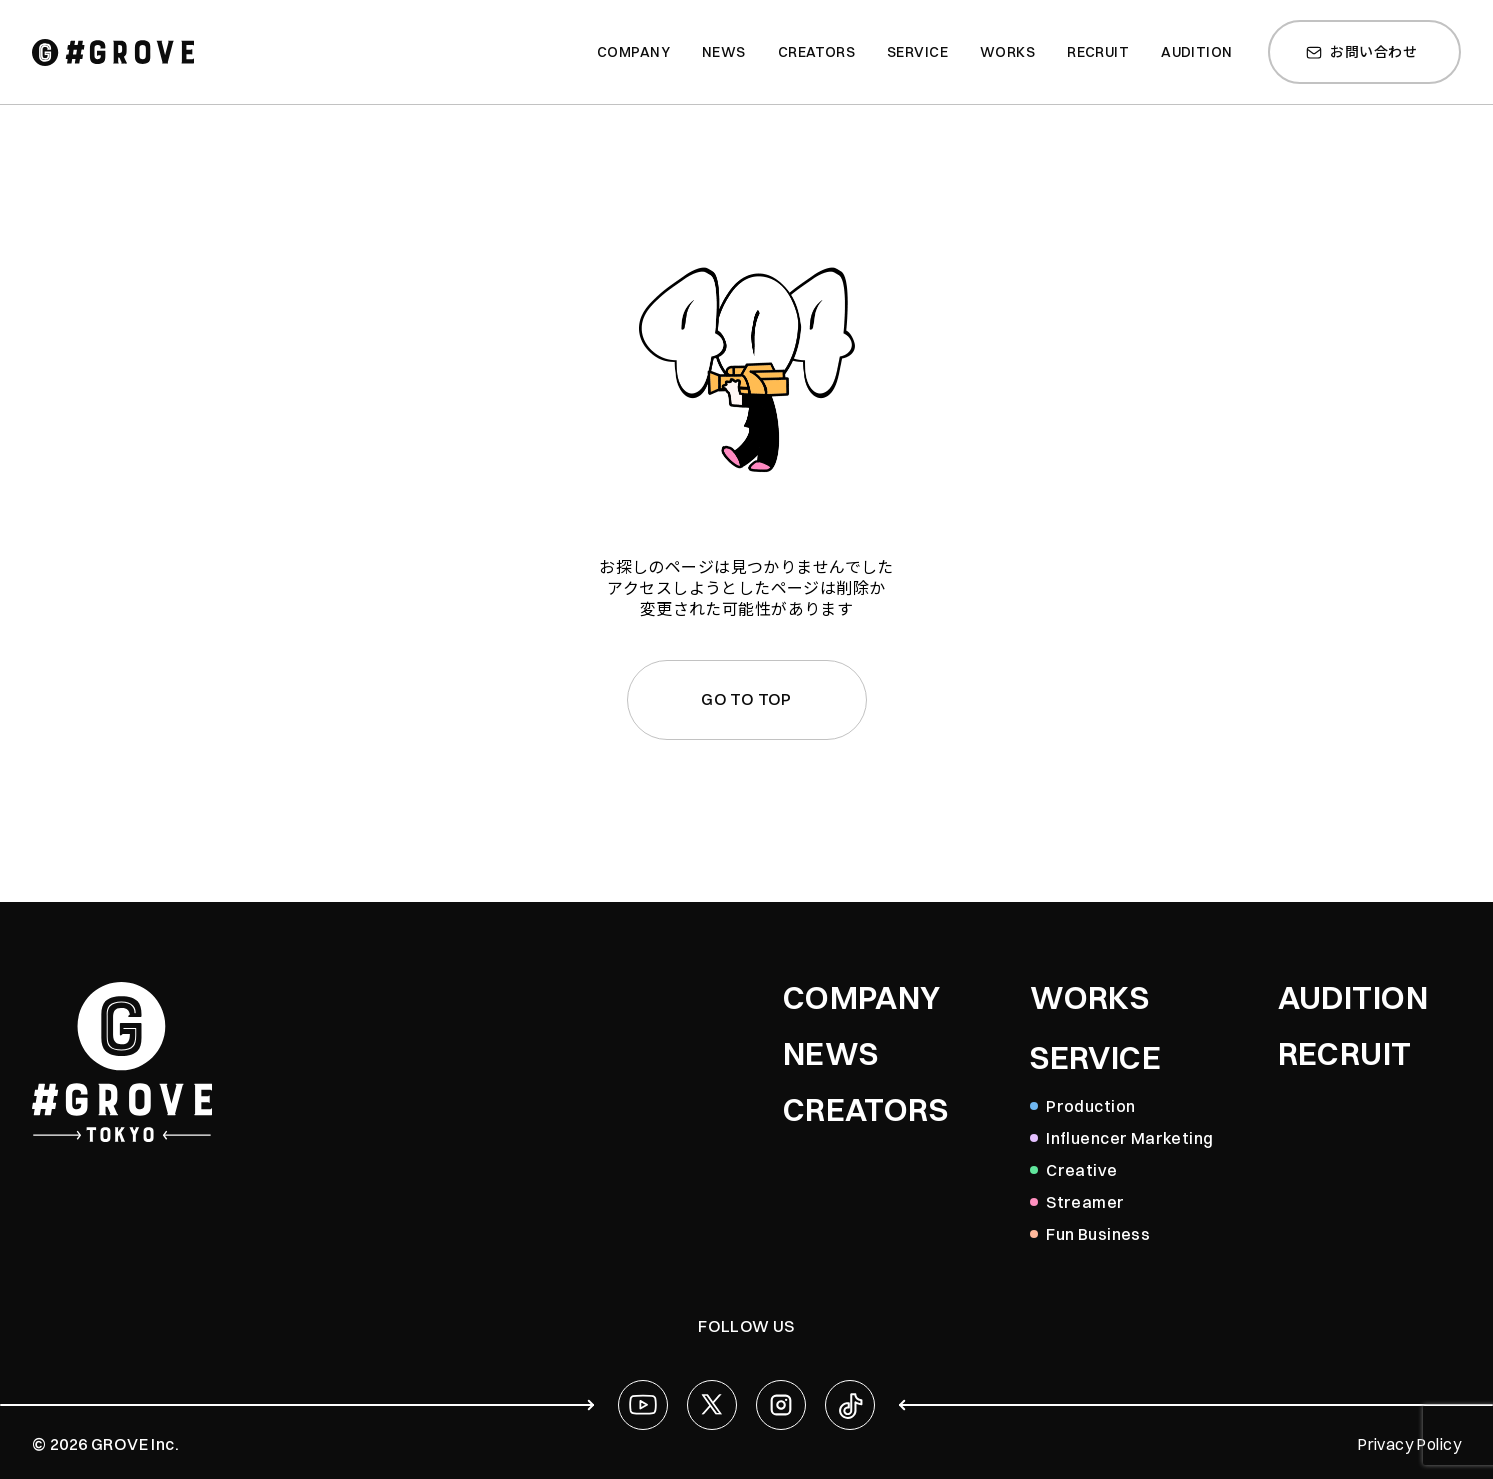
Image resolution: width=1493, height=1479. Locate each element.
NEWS (831, 1054)
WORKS (1089, 998)
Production (1090, 1106)
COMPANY (862, 998)
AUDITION (1353, 998)
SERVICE (1095, 1058)
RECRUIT (1345, 1054)
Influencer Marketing (1129, 1138)
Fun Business (1098, 1234)
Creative (1081, 1170)
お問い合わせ (1361, 52)
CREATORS (865, 1110)
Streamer (1085, 1202)
